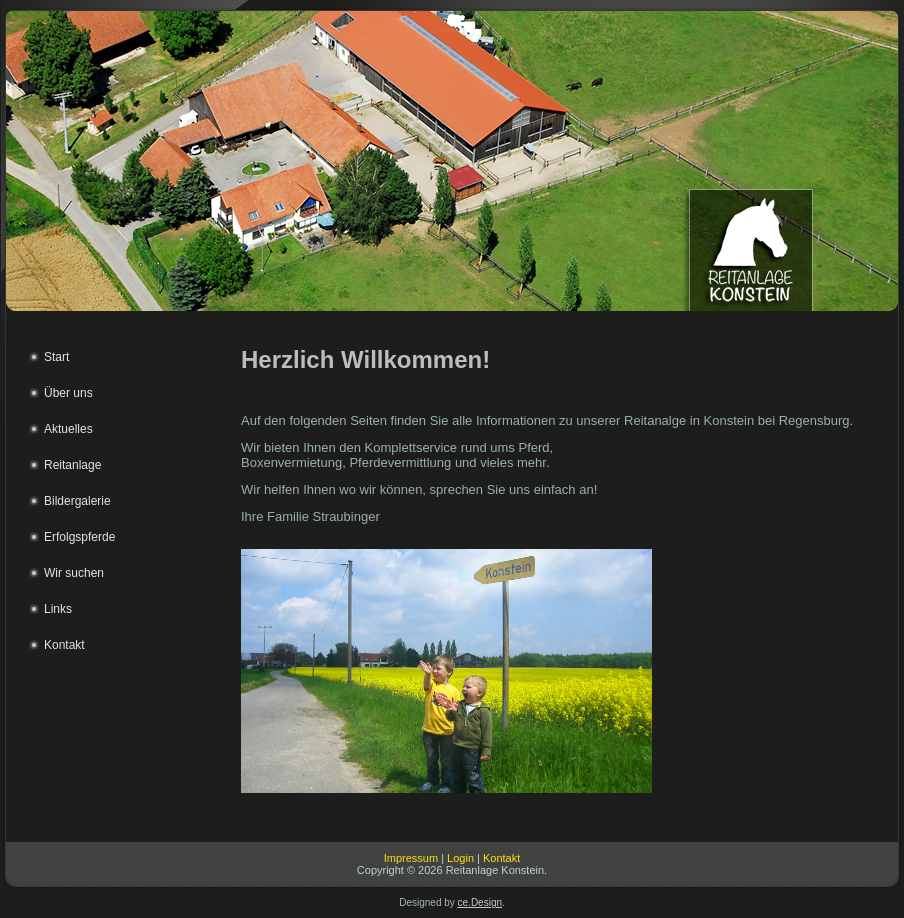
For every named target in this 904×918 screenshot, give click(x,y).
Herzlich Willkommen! (365, 359)
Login (460, 858)
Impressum (411, 858)
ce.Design (480, 902)
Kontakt (501, 858)
